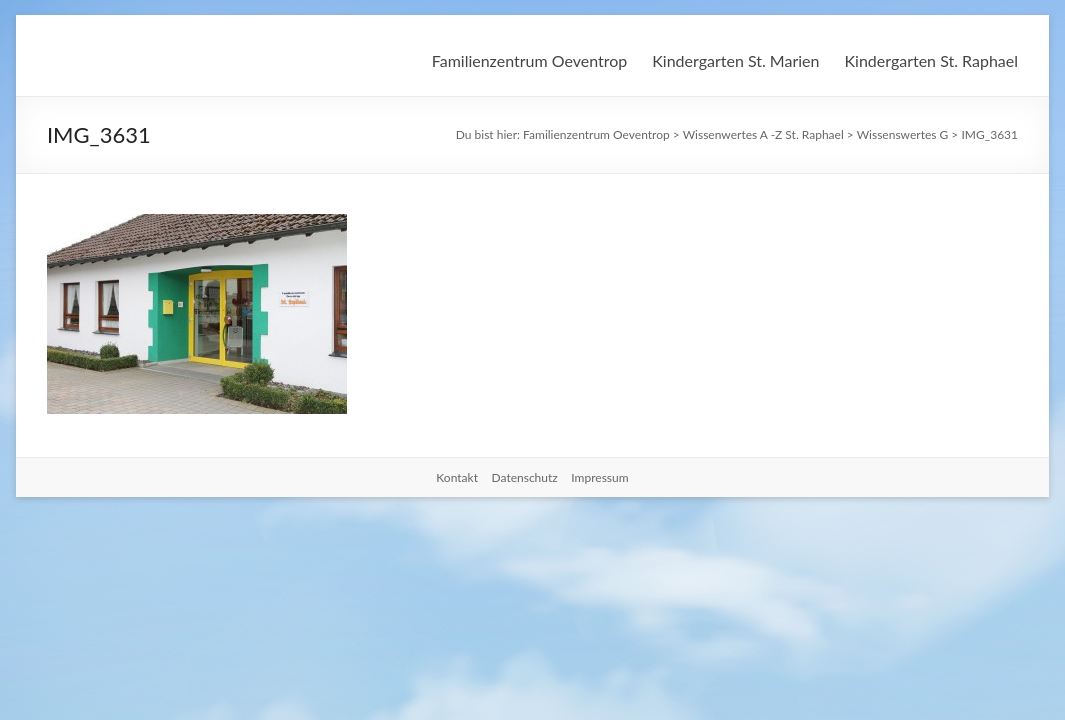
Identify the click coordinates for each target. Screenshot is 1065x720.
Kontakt (457, 477)
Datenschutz (525, 477)
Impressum (599, 477)
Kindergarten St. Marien (735, 60)
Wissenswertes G (903, 134)
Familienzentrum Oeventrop (529, 60)
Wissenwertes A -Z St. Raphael (763, 134)
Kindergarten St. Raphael (931, 60)
